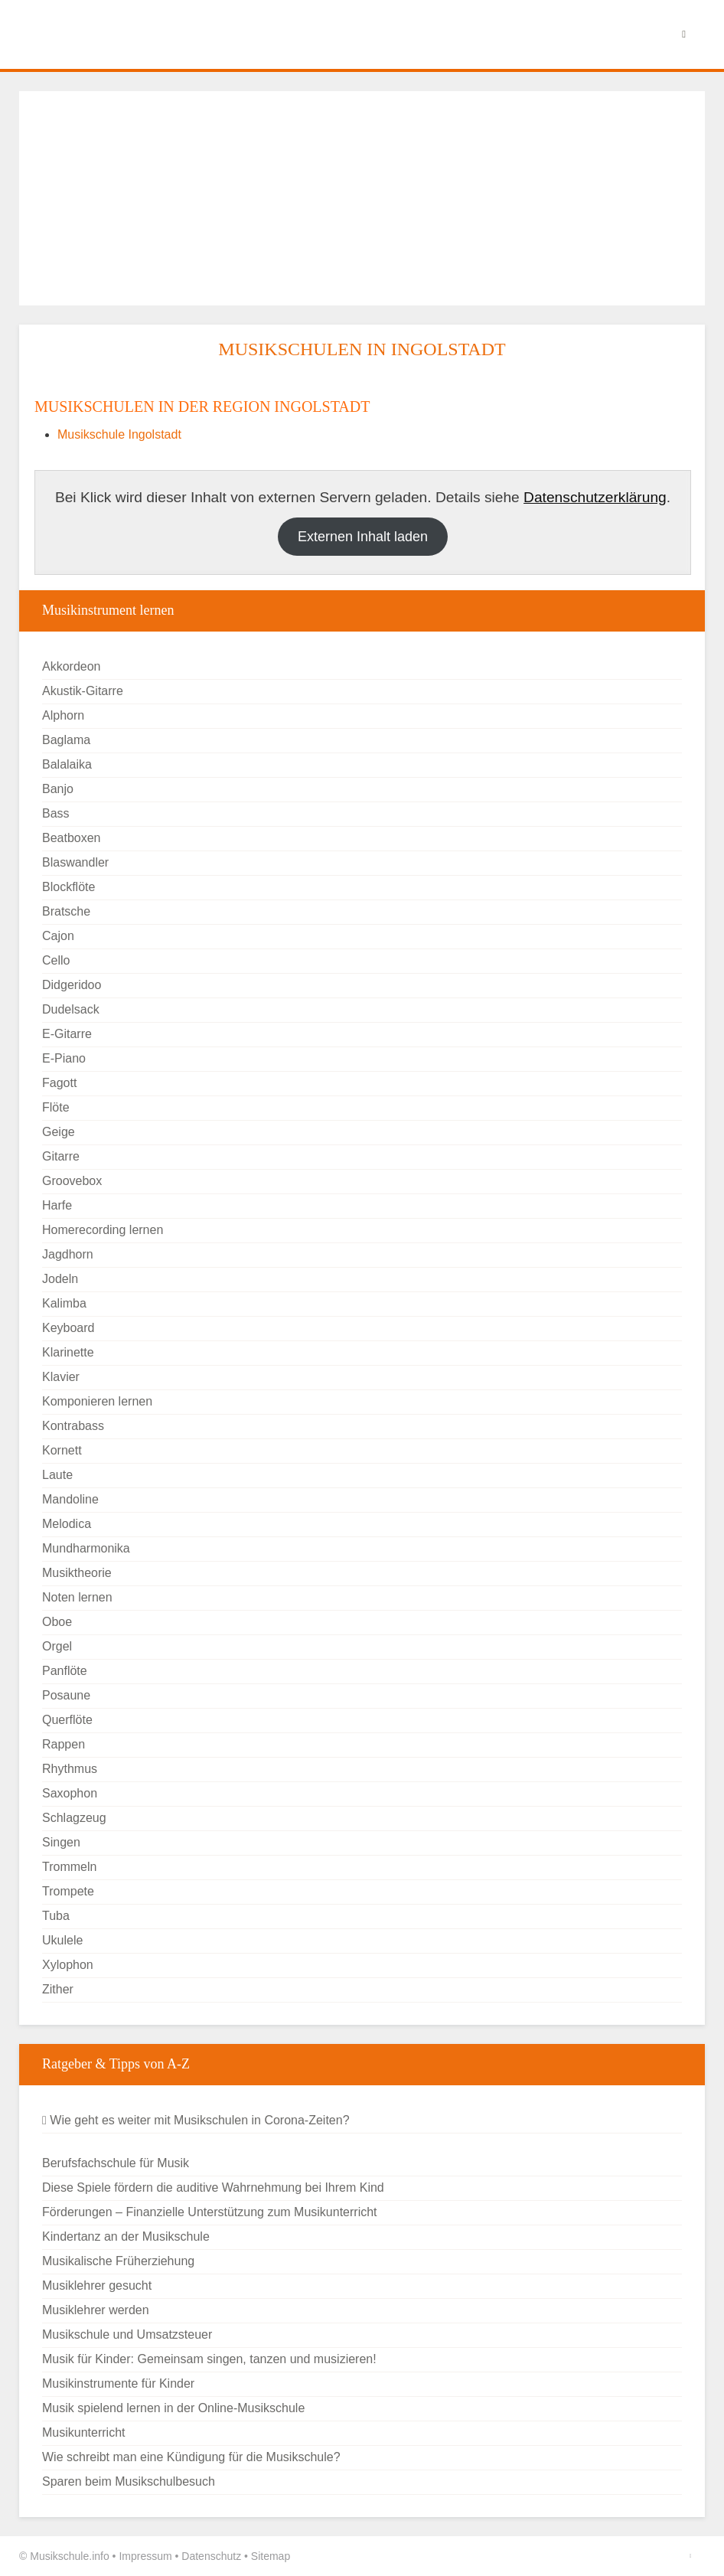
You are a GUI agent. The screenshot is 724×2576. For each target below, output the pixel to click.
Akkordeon (71, 666)
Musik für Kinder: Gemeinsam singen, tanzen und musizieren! (209, 2358)
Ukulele (62, 1940)
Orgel (57, 1646)
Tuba (56, 1915)
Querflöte (67, 1719)
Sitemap (270, 2556)
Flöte (56, 1107)
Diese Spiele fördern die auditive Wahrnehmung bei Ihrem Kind (213, 2187)
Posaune (66, 1695)
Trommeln (69, 1866)
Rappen (63, 1744)
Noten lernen (77, 1597)
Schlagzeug (74, 1817)
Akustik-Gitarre (82, 690)
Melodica (66, 1523)
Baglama (66, 739)
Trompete (68, 1891)
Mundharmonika (86, 1548)
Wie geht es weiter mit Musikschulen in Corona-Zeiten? (196, 2120)
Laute (57, 1474)
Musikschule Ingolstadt (119, 434)
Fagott (59, 1082)
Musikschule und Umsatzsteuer (127, 2334)
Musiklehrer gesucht (97, 2285)
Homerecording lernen (102, 1229)
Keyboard (68, 1327)
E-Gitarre (67, 1033)
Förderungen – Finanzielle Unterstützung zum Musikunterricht (209, 2211)
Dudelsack (70, 1009)
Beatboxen (71, 837)
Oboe (57, 1621)
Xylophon (67, 1964)
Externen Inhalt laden (363, 536)
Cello (56, 960)
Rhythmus (69, 1768)
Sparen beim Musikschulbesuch (128, 2481)
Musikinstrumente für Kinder (118, 2383)
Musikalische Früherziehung (118, 2260)
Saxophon (69, 1793)
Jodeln (60, 1278)
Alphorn (63, 715)
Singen (61, 1842)
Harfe (57, 1205)
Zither (57, 1989)
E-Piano (64, 1058)
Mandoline (70, 1499)
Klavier (61, 1376)
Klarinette (68, 1352)
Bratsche (66, 911)
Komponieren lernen (97, 1401)
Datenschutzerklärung (595, 497)
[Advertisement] (362, 198)
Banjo (57, 788)
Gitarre (61, 1156)
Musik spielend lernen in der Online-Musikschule (173, 2407)
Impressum (145, 2556)
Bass (56, 813)
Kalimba (64, 1303)
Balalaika (67, 764)
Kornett (62, 1450)
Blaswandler (75, 862)
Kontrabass (73, 1425)
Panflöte (64, 1670)
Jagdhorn (67, 1254)
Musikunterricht (83, 2432)
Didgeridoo (71, 984)
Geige (58, 1131)
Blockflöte (68, 886)
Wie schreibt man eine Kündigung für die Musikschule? (191, 2456)
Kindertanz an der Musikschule (126, 2236)
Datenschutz (211, 2556)
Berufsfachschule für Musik (115, 2163)
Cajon (58, 935)
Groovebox (72, 1180)
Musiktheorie (77, 1572)
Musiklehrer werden (95, 2309)
